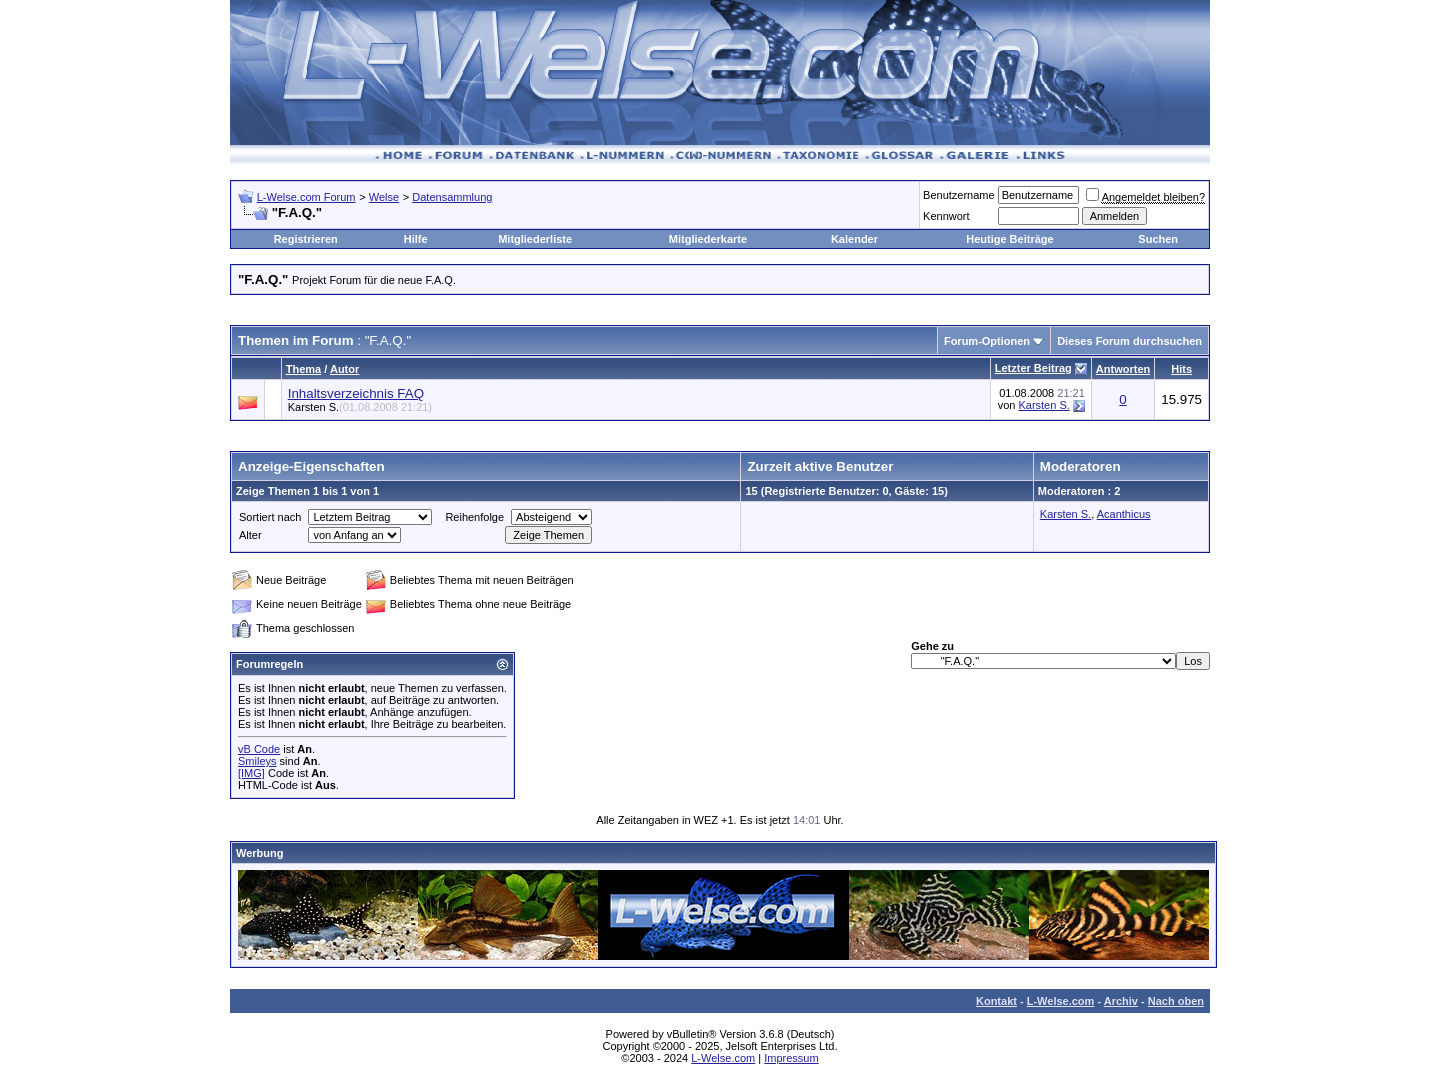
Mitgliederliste (535, 239)
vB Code (259, 749)
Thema (303, 369)
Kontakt (996, 1001)
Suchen (1158, 239)
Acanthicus (1124, 514)
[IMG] (251, 773)
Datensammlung (452, 197)
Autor (344, 369)
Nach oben (1176, 1001)
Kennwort (946, 216)
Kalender (854, 239)
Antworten (1123, 369)
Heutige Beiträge (1009, 239)
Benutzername (959, 195)
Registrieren (306, 239)
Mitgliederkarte (708, 239)
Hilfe (416, 239)
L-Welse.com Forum (306, 197)
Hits (1181, 369)
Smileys (257, 761)
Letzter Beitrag (1033, 368)
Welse (384, 197)
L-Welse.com (1061, 1001)
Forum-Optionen (987, 341)
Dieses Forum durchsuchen (1129, 341)
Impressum (791, 1058)
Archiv (1121, 1001)
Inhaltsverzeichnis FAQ (356, 393)
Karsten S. (360, 407)
